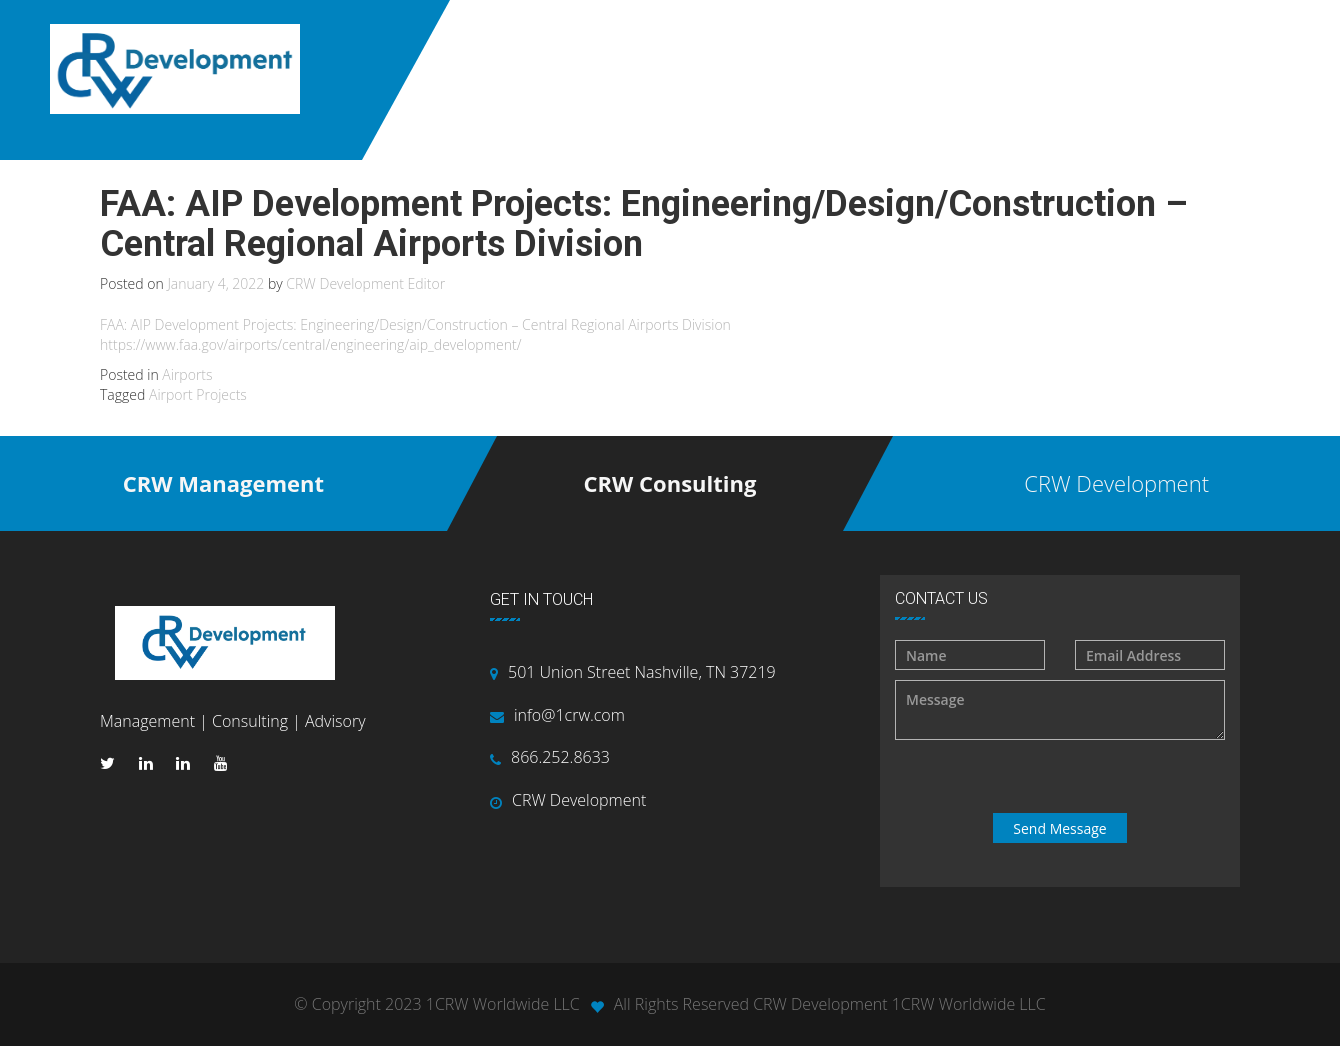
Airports (187, 374)
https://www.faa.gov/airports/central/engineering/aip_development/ (310, 344)
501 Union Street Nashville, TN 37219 (642, 672)
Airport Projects (198, 394)
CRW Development (579, 800)
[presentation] (1062, 777)
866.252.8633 (560, 757)
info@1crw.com (569, 715)
